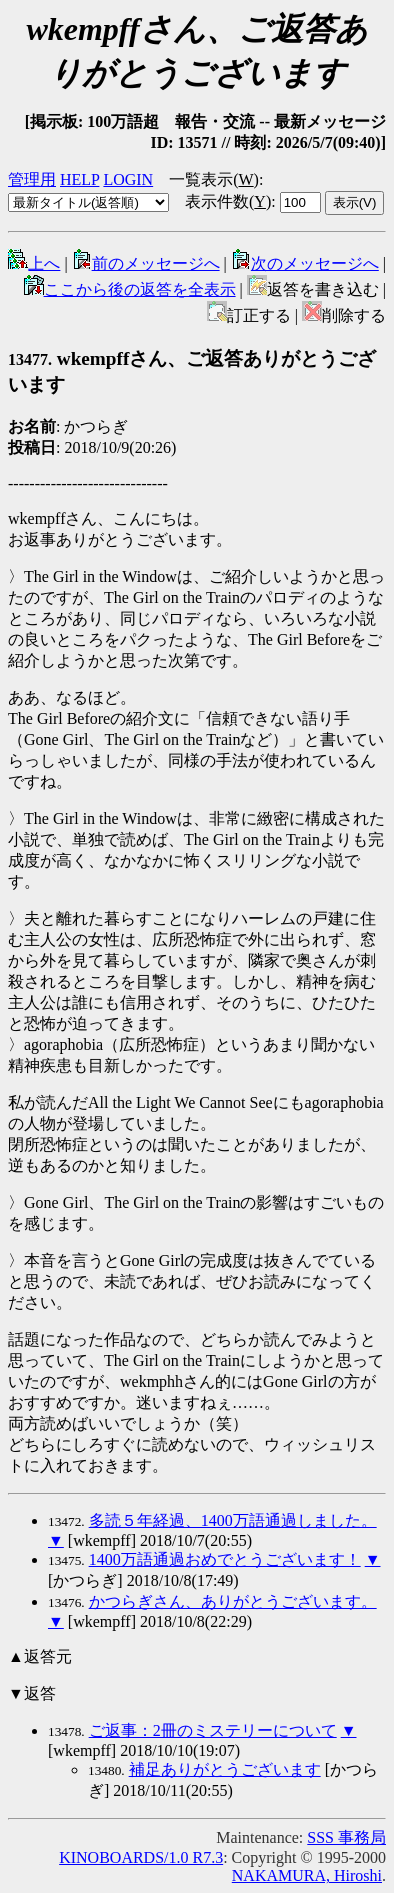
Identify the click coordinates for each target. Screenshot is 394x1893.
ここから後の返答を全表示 (130, 289)
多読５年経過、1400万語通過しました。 (233, 1520)
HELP (79, 179)
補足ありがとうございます (225, 1769)
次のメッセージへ (305, 263)
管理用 (32, 179)
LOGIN (128, 179)
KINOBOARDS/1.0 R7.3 (141, 1857)
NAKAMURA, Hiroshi (307, 1875)
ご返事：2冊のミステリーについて (213, 1730)
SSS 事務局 (346, 1837)
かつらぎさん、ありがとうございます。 (233, 1601)
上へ (34, 263)
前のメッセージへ (146, 263)
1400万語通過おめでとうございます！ (225, 1559)
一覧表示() (214, 179)
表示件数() (228, 201)
